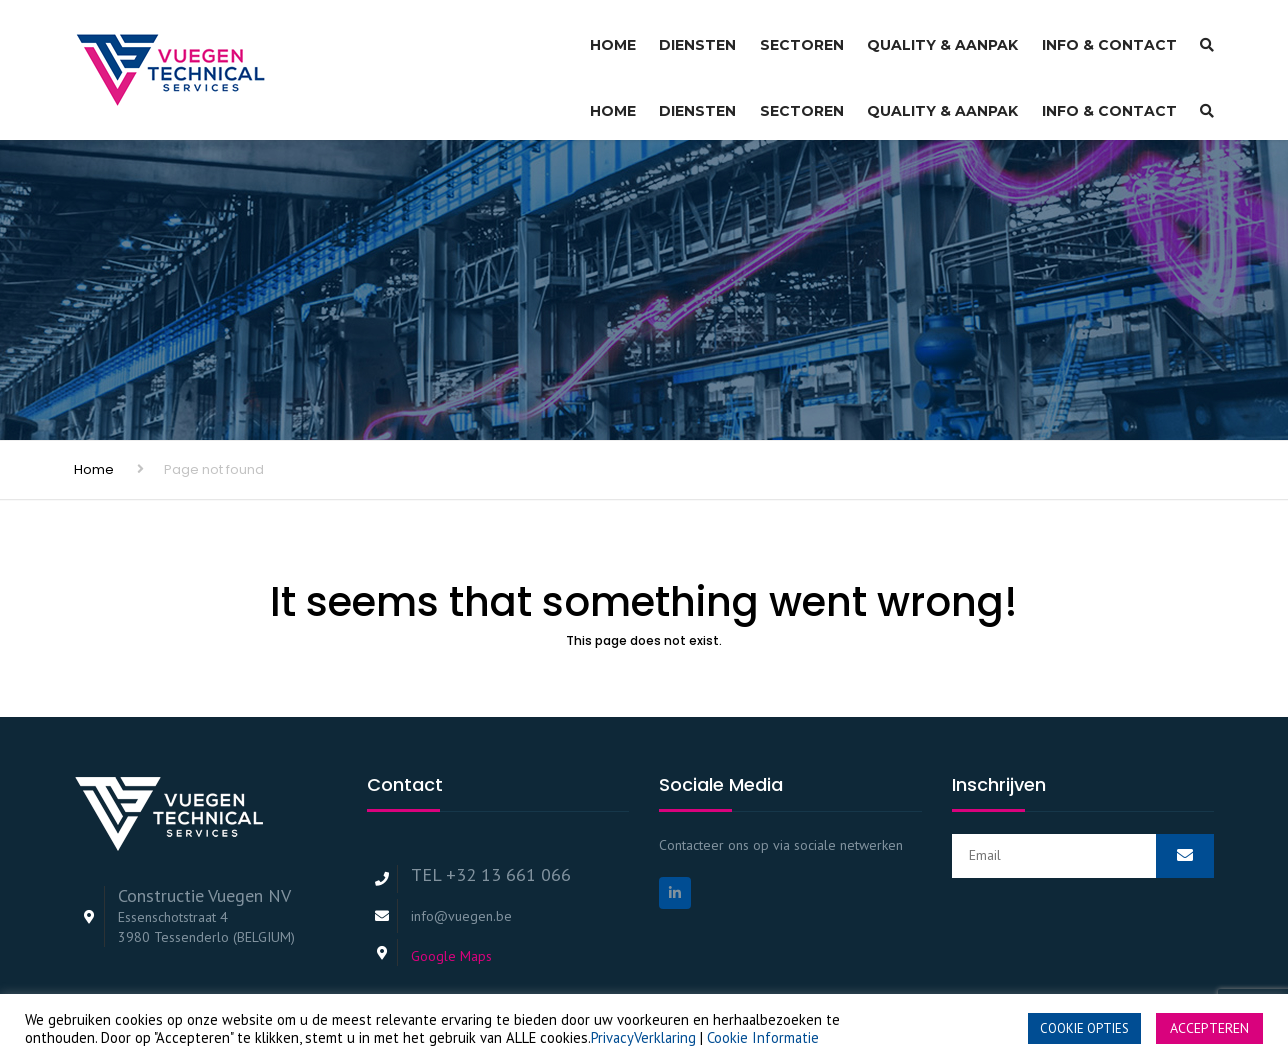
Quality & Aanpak (942, 36)
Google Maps (451, 894)
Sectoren (802, 36)
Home (613, 36)
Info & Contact (1109, 36)
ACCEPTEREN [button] (1209, 1028)
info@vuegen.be (461, 854)
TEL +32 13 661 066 (491, 812)
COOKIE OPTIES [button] (1084, 1028)
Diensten (697, 36)
